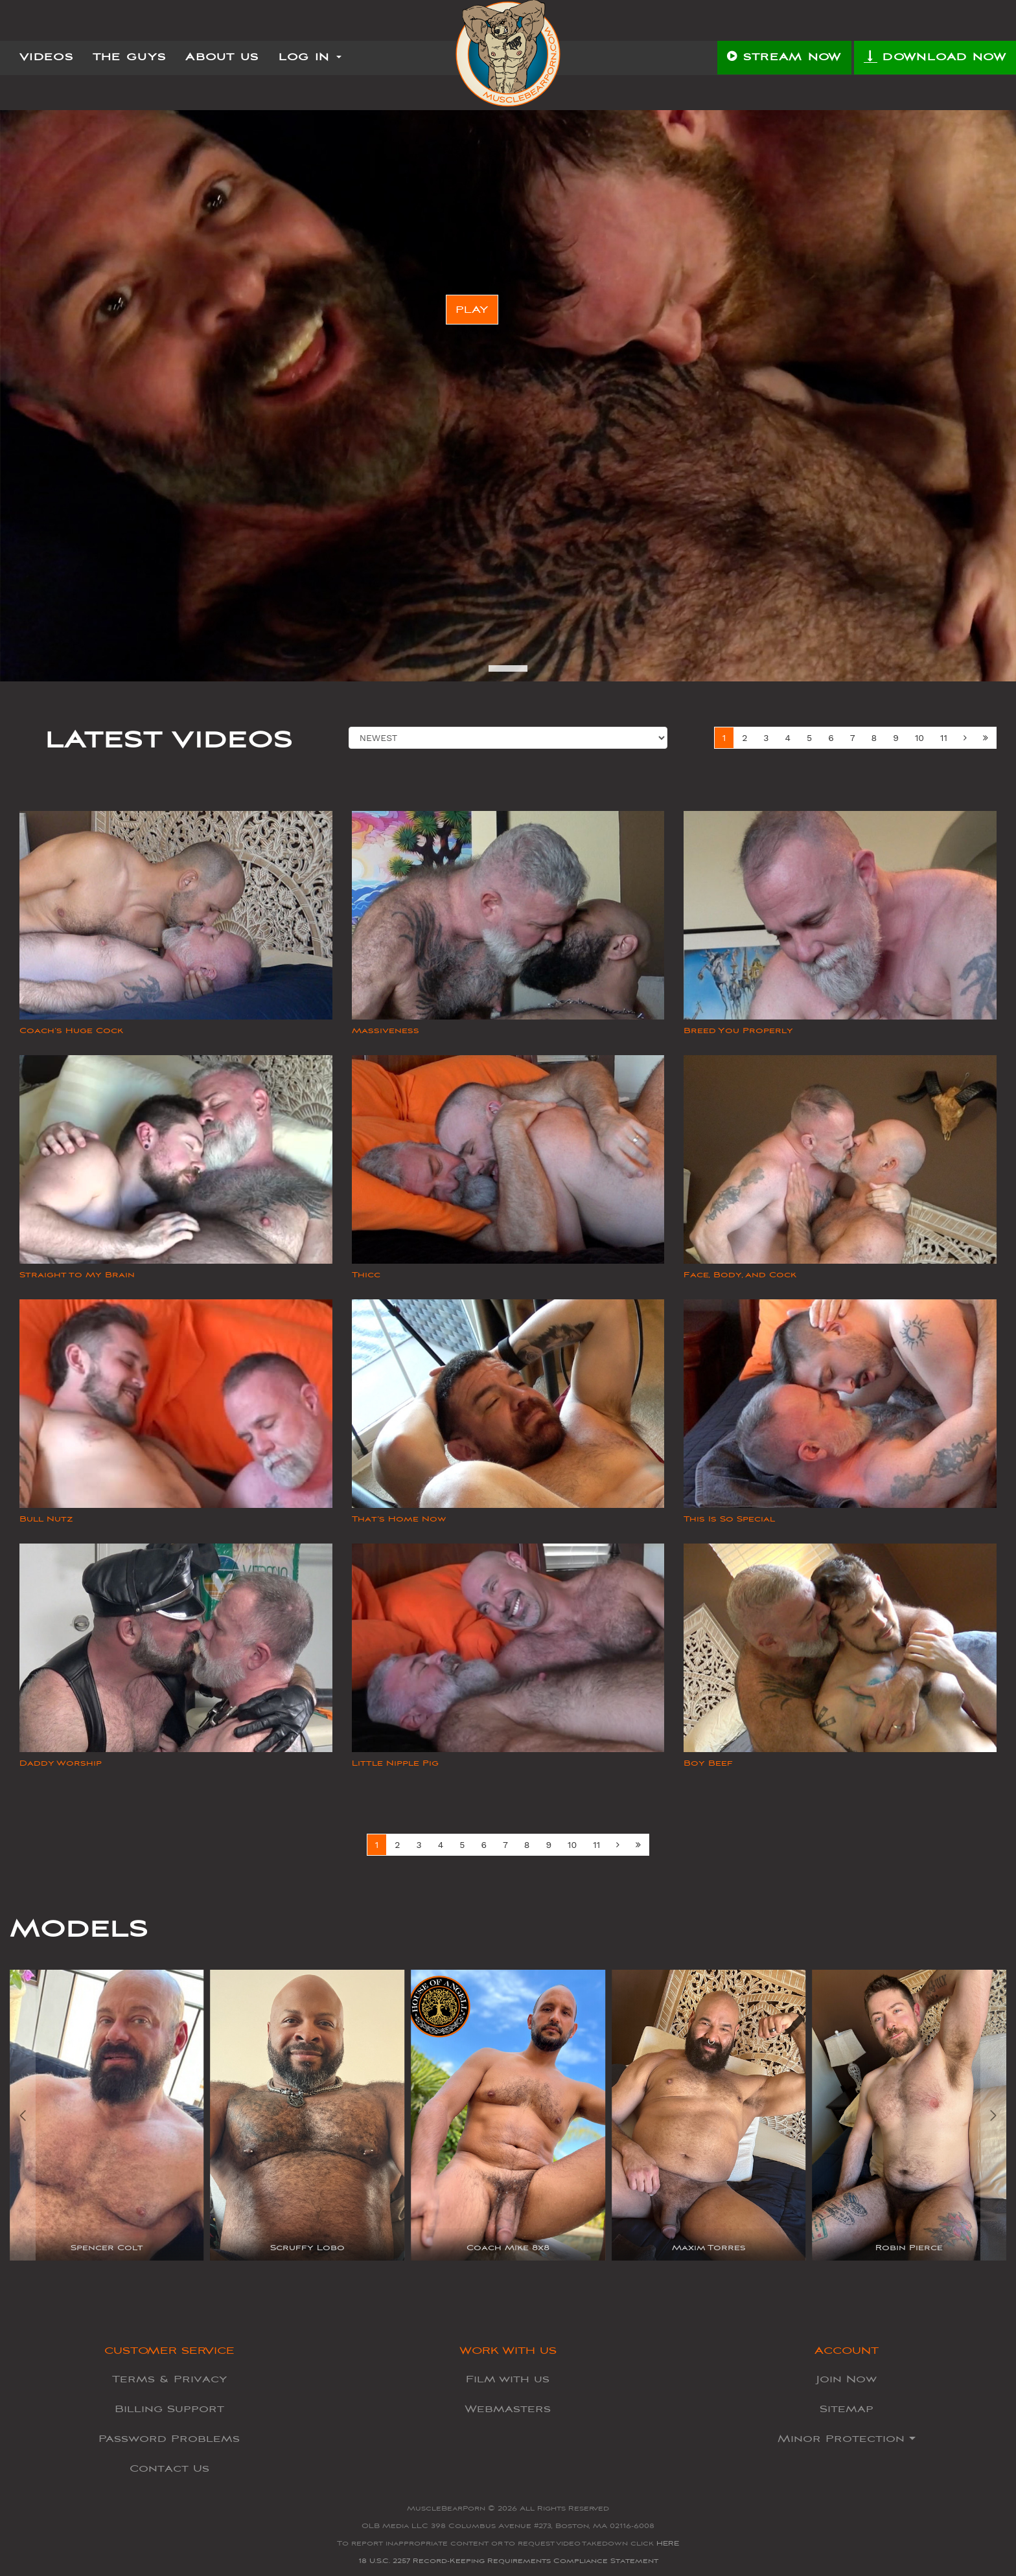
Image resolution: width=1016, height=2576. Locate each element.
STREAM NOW (784, 58)
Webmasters (508, 2408)
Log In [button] (310, 58)
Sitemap (846, 2408)
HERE (667, 2543)
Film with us (507, 2379)
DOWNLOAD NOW (935, 58)
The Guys (129, 58)
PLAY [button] (472, 309)
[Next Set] (986, 738)
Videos (46, 58)
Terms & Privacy (169, 2379)
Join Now (846, 2379)
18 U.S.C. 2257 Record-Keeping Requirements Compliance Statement (508, 2561)
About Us (222, 58)
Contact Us (169, 2468)
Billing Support (169, 2408)
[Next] (965, 738)
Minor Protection (847, 2438)
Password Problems (169, 2438)
